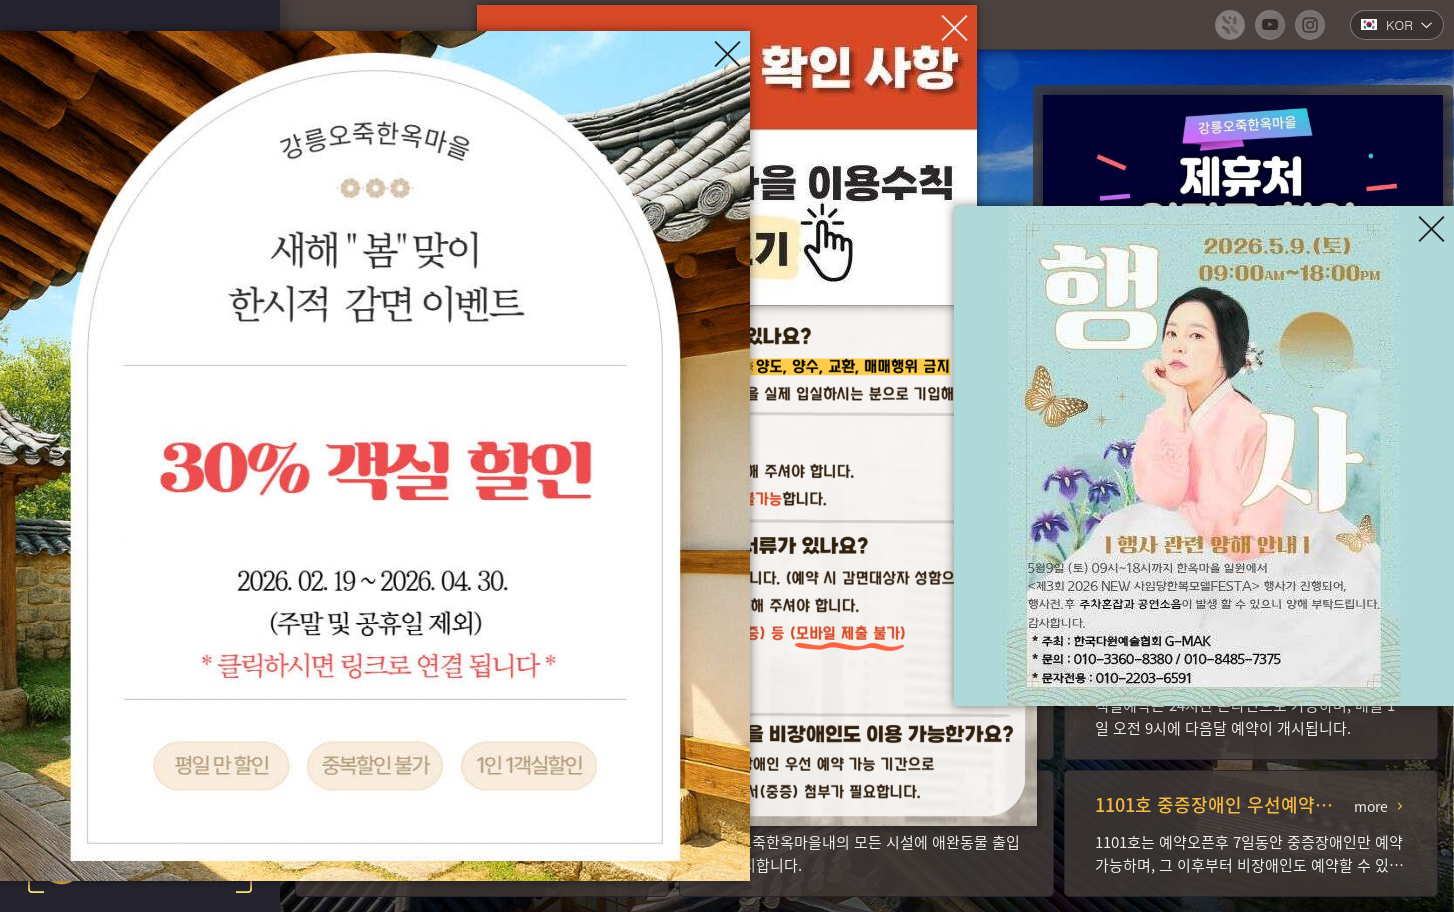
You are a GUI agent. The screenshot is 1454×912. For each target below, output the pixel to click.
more (1371, 806)
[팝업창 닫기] (954, 27)
